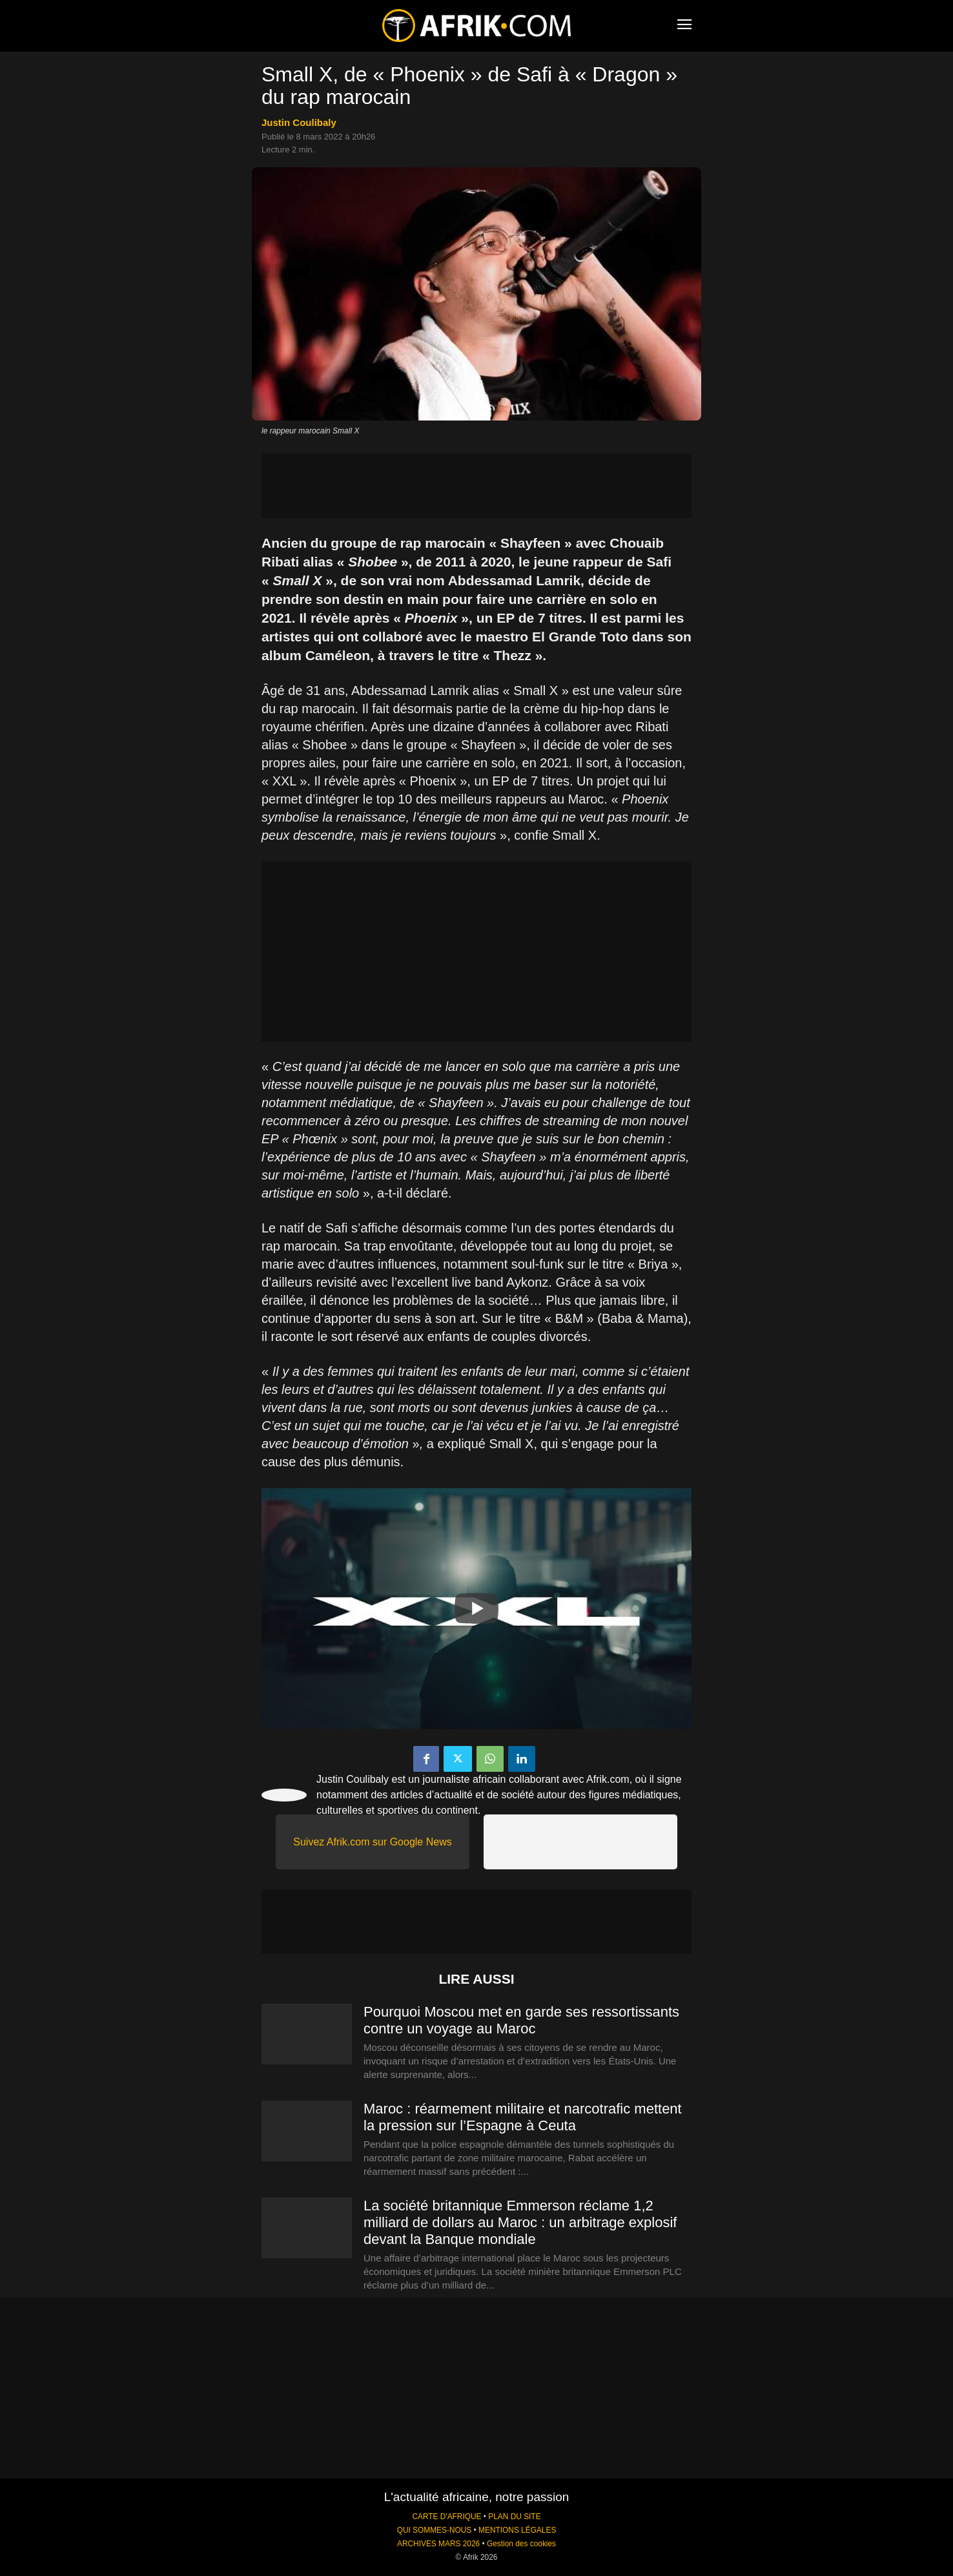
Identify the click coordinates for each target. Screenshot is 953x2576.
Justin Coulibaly (298, 122)
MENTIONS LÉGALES (517, 2530)
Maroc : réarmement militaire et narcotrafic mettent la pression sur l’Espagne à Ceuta (523, 2117)
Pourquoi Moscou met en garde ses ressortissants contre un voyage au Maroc (521, 2020)
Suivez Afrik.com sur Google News (372, 1841)
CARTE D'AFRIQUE (446, 2516)
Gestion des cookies (521, 2543)
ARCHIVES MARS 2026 (438, 2543)
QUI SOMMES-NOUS (434, 2530)
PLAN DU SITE (514, 2516)
